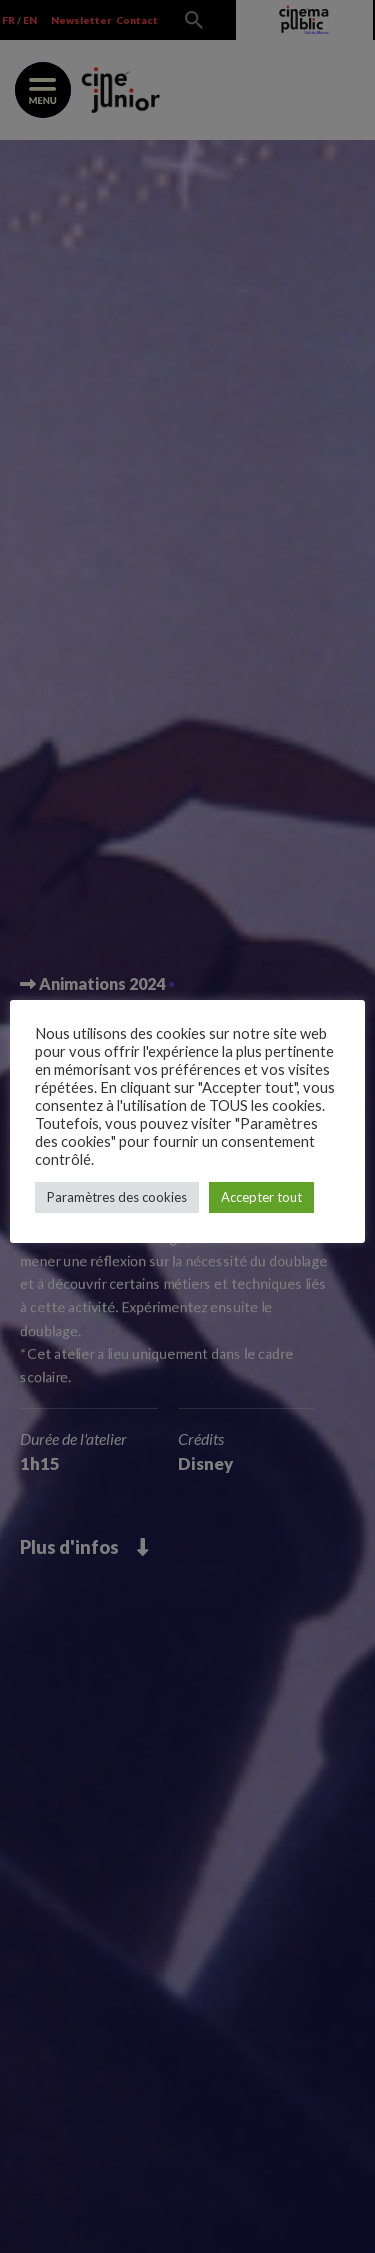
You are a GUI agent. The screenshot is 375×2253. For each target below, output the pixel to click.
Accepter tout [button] (261, 1197)
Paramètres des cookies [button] (117, 1197)
